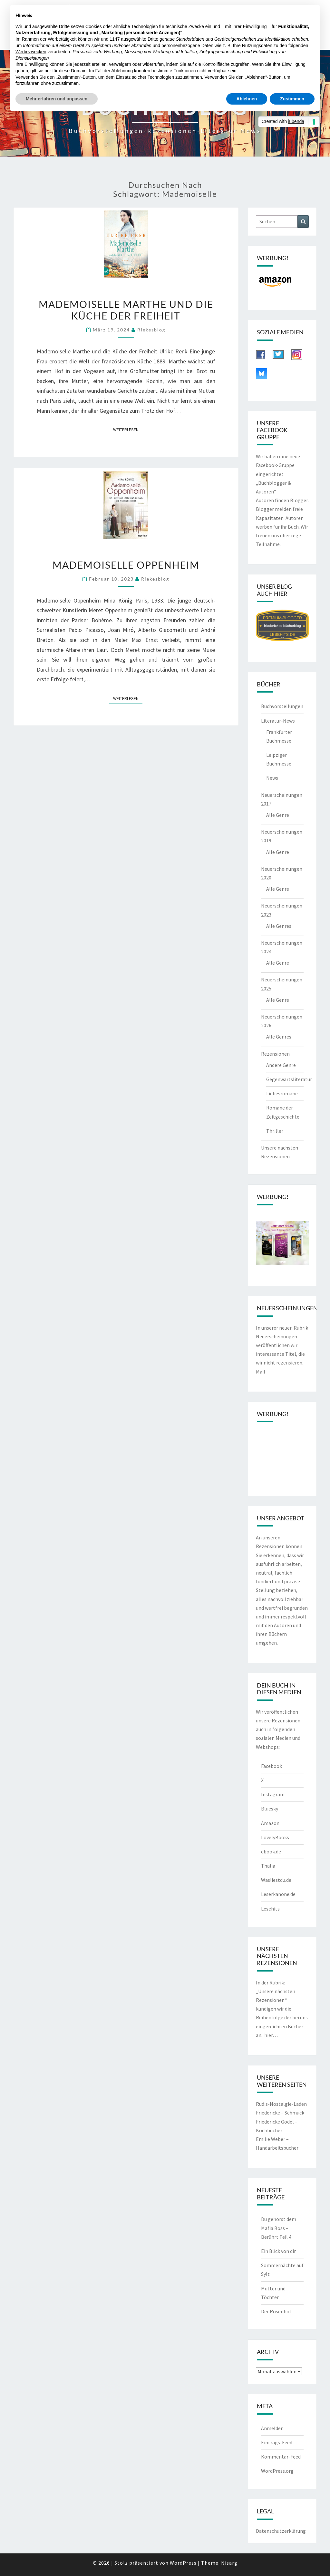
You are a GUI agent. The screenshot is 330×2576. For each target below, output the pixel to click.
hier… (271, 2035)
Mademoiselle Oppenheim (126, 565)
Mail (260, 1371)
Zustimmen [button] (292, 98)
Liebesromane (282, 1093)
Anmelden (272, 2428)
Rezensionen (275, 1053)
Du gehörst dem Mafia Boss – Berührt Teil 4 (278, 2228)
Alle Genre (277, 815)
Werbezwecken (30, 51)
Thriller (274, 1131)
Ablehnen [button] (247, 98)
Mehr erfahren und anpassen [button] (56, 98)
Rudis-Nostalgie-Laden (281, 2104)
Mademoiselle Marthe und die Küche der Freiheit (126, 309)
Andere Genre (281, 1065)
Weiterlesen (127, 429)
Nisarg (229, 2563)
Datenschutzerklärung (281, 2531)
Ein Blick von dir (278, 2251)
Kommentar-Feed (281, 2456)
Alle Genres (278, 926)
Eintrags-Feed (276, 2442)
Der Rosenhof (276, 2311)
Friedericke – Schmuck (280, 2112)
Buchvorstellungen (282, 706)
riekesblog (151, 329)
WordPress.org (277, 2471)
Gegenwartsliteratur (289, 1079)
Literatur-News (278, 720)
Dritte (153, 39)
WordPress (183, 2563)
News (272, 778)
